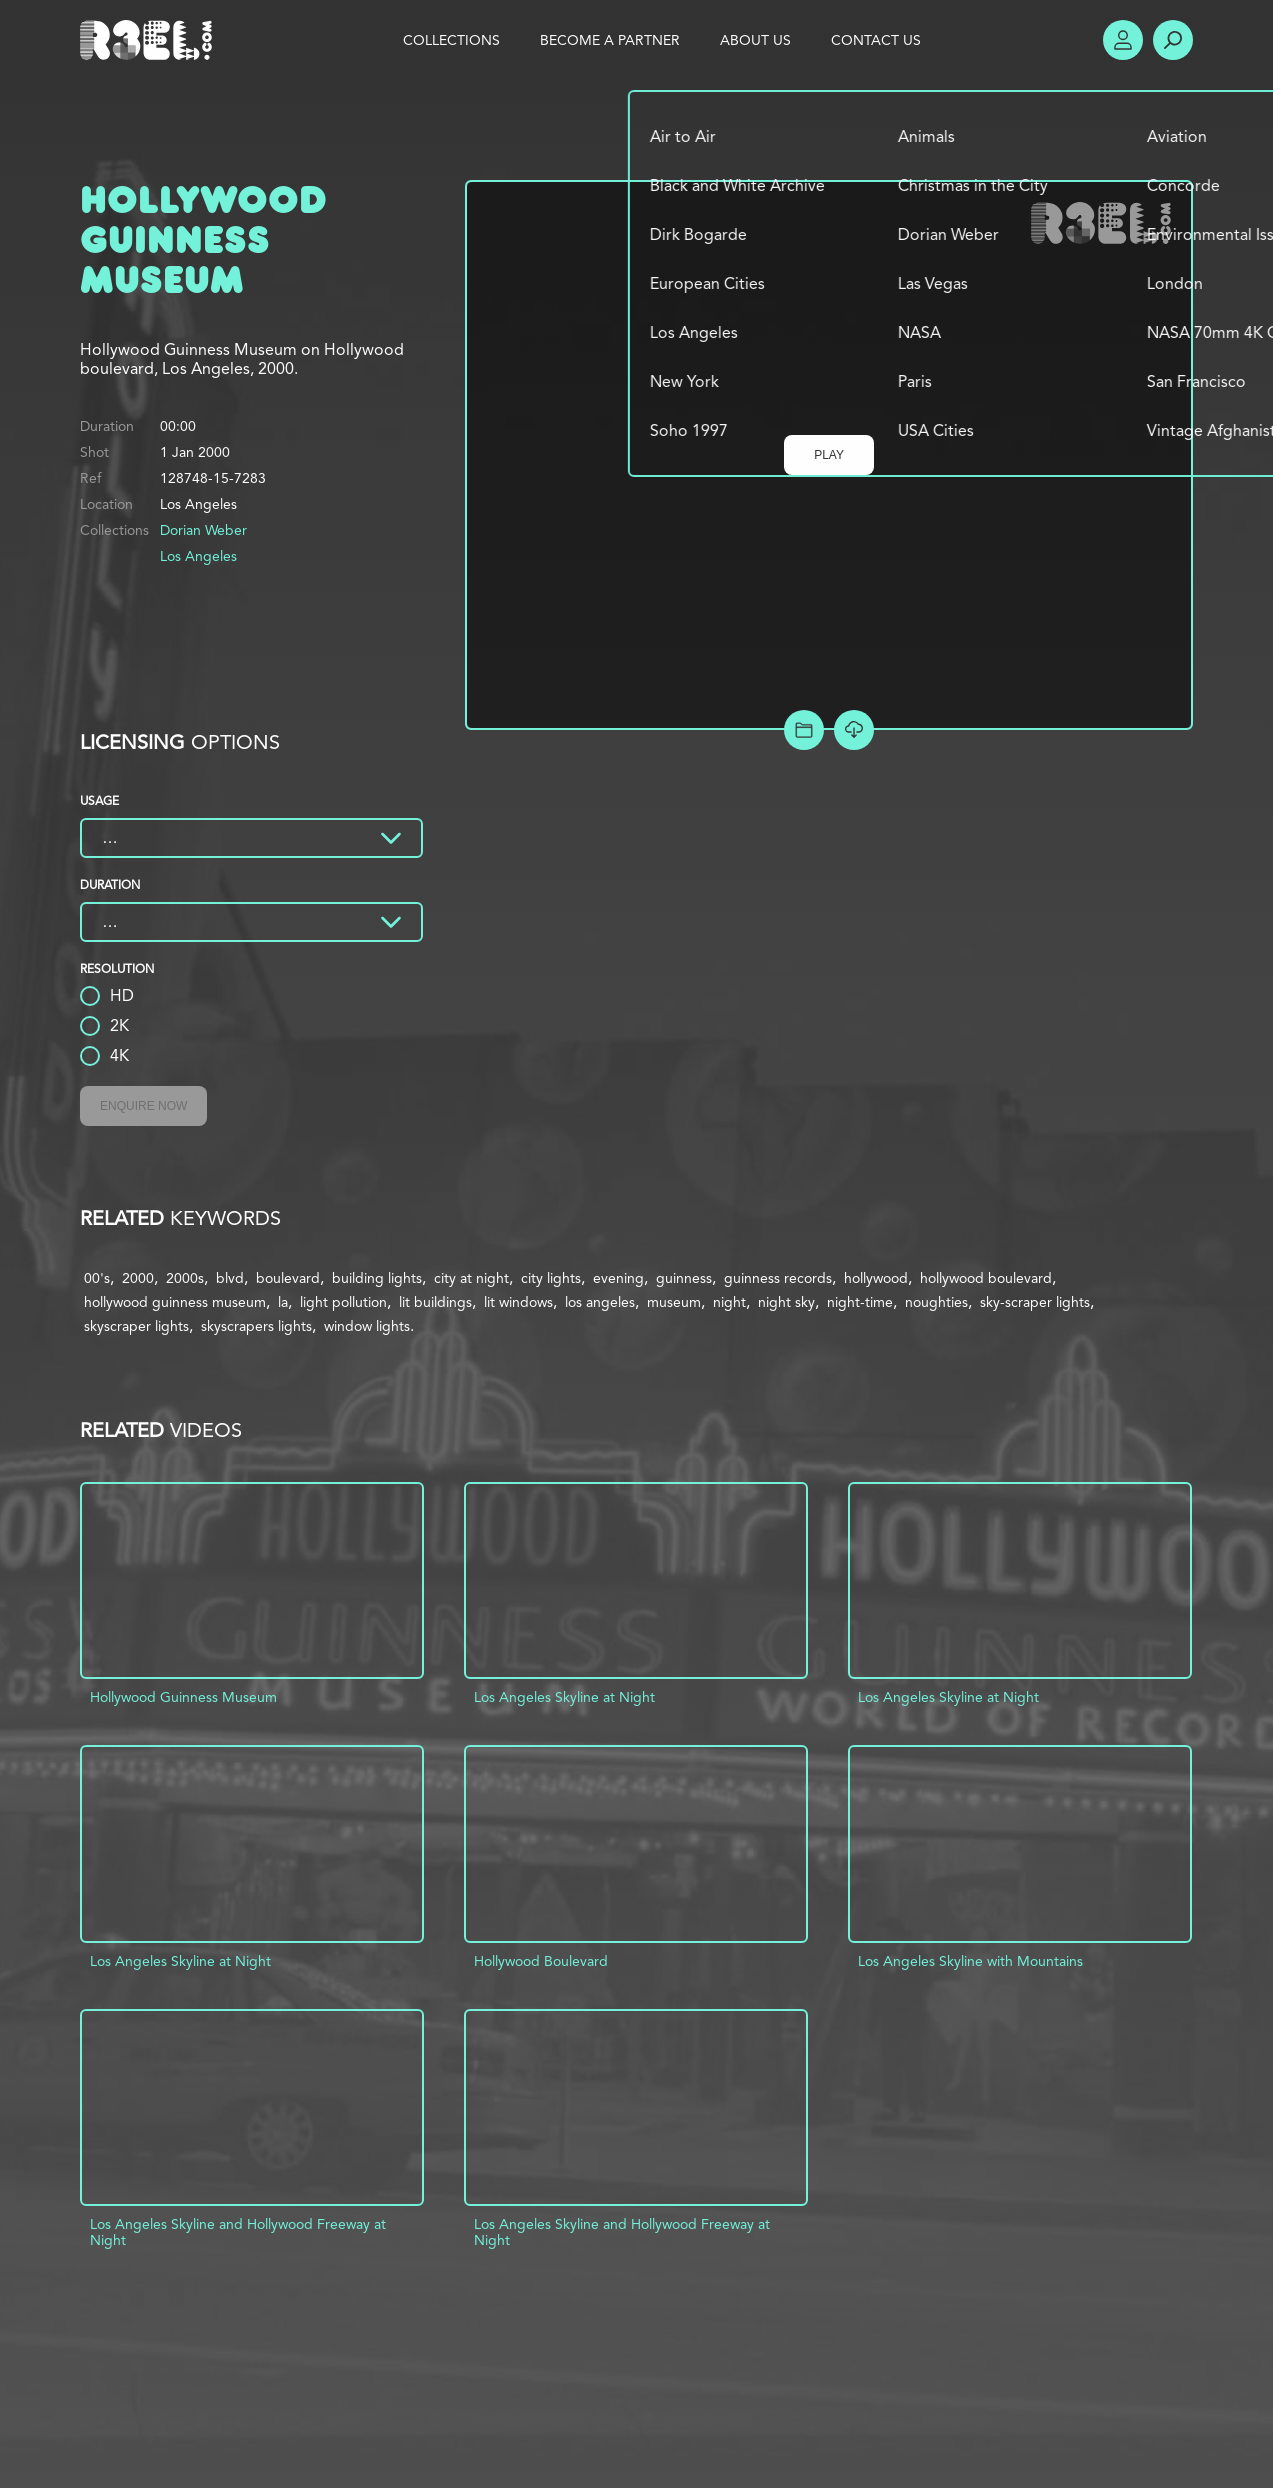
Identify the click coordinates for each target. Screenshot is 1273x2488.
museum (674, 1302)
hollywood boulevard (986, 1278)
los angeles (600, 1302)
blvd (230, 1278)
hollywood (876, 1278)
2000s (185, 1278)
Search (1173, 40)
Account (1123, 40)
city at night (471, 1278)
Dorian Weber (203, 530)
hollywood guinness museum (175, 1302)
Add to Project (804, 730)
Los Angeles (198, 556)
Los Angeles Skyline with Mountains (970, 1961)
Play (829, 455)
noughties (936, 1302)
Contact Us (876, 40)
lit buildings (435, 1302)
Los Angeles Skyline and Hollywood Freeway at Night (238, 2232)
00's (97, 1278)
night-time (860, 1302)
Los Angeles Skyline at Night (564, 1697)
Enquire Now (143, 1106)
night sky (786, 1302)
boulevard (288, 1278)
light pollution (343, 1302)
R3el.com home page (150, 40)
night (729, 1302)
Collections (451, 40)
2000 (138, 1278)
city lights (551, 1278)
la (283, 1302)
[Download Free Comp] (854, 730)
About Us (755, 40)
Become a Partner (610, 40)
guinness (684, 1278)
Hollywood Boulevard (541, 1961)
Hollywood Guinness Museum (183, 1697)
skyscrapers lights (256, 1326)
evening (618, 1278)
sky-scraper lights (1035, 1302)
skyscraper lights (136, 1326)
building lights (377, 1278)
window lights (367, 1326)
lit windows (518, 1302)
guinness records (778, 1278)
